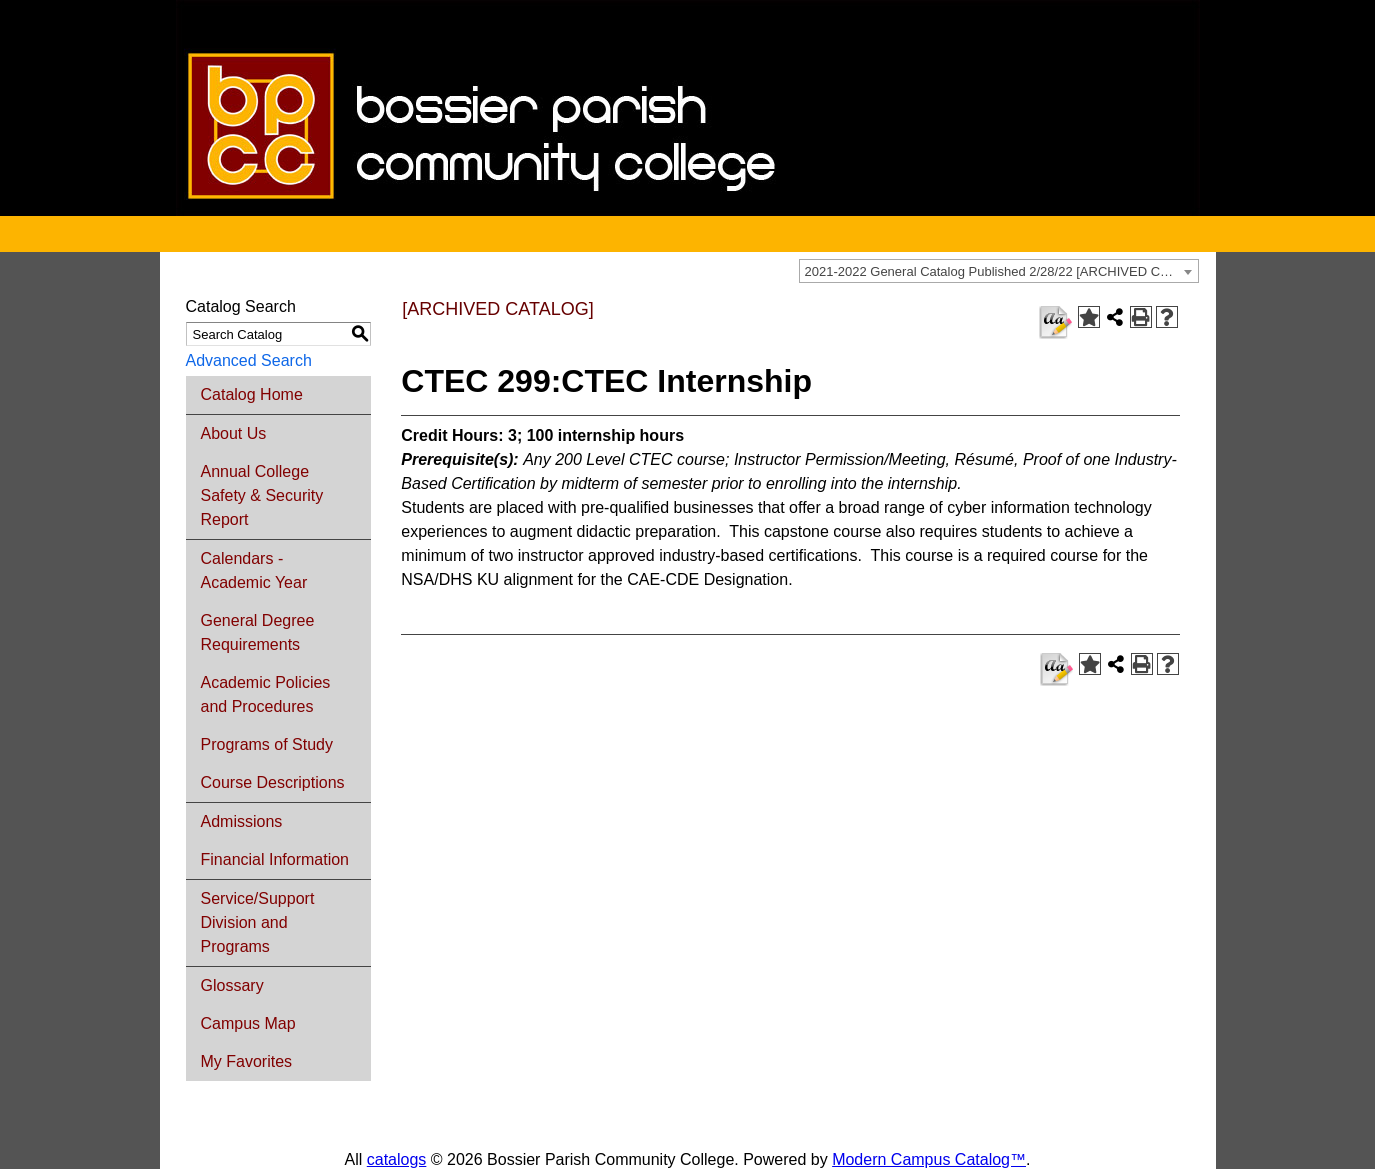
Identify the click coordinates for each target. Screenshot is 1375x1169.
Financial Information (275, 859)
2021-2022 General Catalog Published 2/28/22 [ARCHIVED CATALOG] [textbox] (1001, 271)
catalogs (397, 1159)
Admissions (242, 821)
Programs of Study (267, 744)
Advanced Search (249, 360)
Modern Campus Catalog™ (929, 1159)
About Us (234, 433)
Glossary (232, 985)
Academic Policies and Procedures (266, 694)
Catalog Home (252, 394)
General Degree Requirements (258, 632)
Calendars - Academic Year (254, 570)
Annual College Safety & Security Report (262, 495)
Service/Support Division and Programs (258, 922)
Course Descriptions (273, 782)
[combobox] (999, 271)
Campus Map (248, 1023)
